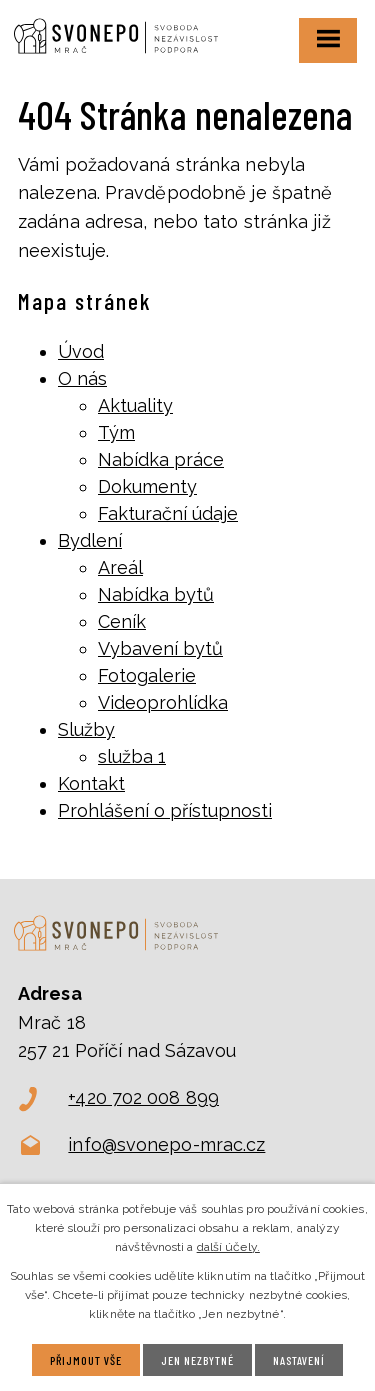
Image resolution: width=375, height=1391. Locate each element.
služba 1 (132, 756)
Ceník (122, 621)
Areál (120, 567)
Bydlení (90, 540)
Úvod (81, 351)
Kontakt (91, 783)
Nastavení (299, 1360)
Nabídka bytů (156, 594)
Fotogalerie (147, 675)
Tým (116, 432)
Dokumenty (147, 486)
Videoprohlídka (163, 702)
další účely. (228, 1247)
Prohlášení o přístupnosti (165, 810)
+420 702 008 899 (143, 1097)
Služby (86, 729)
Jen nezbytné (197, 1360)
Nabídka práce (161, 459)
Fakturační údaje (168, 513)
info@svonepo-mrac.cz (166, 1144)
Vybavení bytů (160, 648)
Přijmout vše (86, 1360)
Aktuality (135, 405)
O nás (82, 378)
